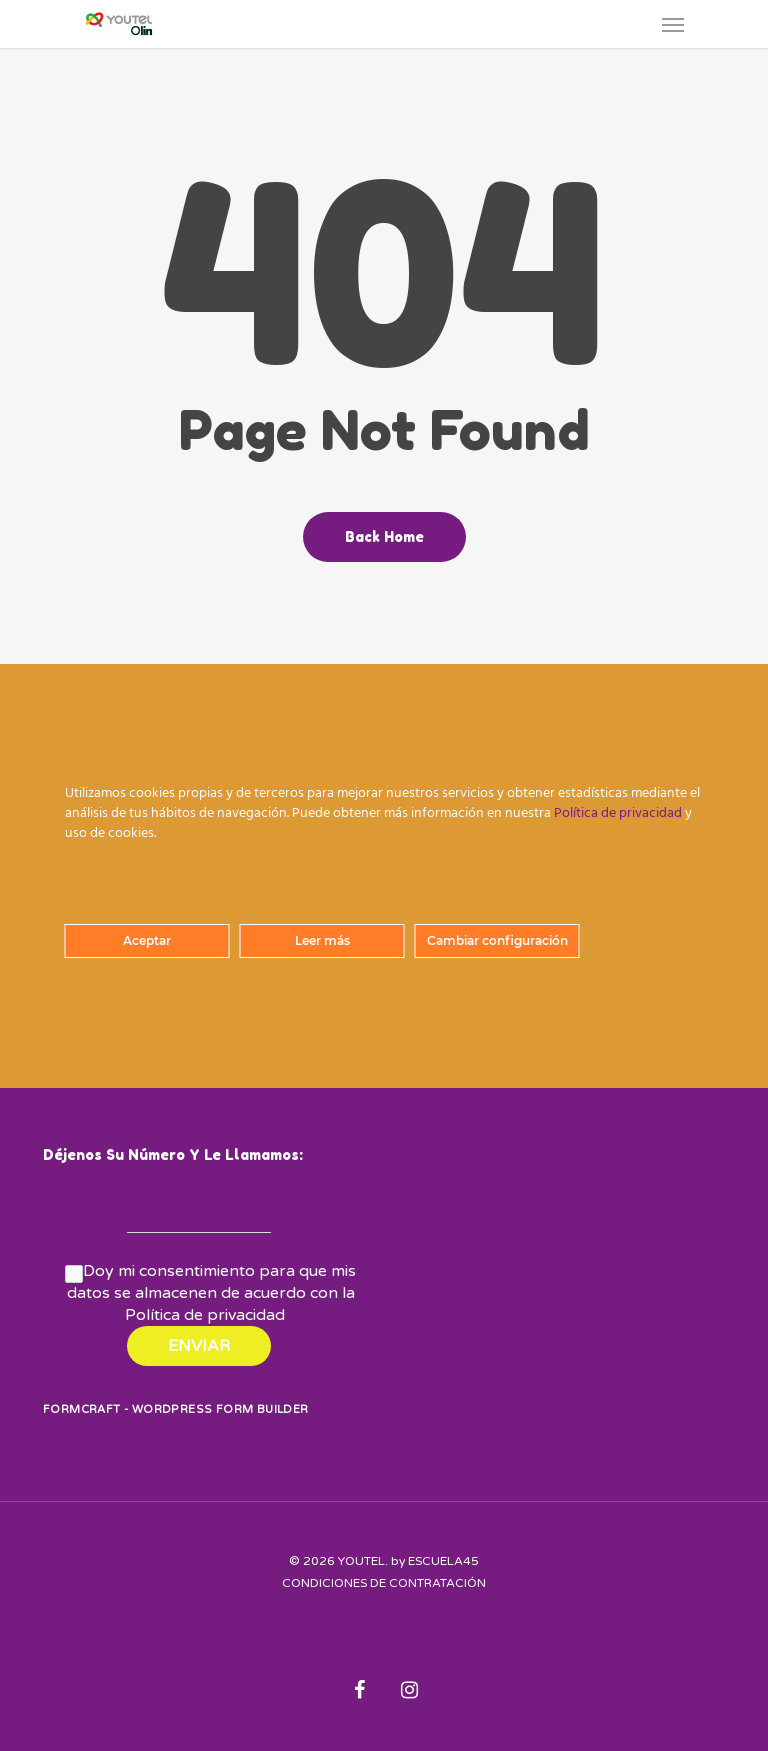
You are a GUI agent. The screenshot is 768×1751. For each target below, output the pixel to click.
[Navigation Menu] (673, 24)
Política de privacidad (205, 1315)
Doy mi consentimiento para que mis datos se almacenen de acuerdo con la (212, 1292)
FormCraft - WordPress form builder (176, 1409)
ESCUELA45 (443, 1561)
